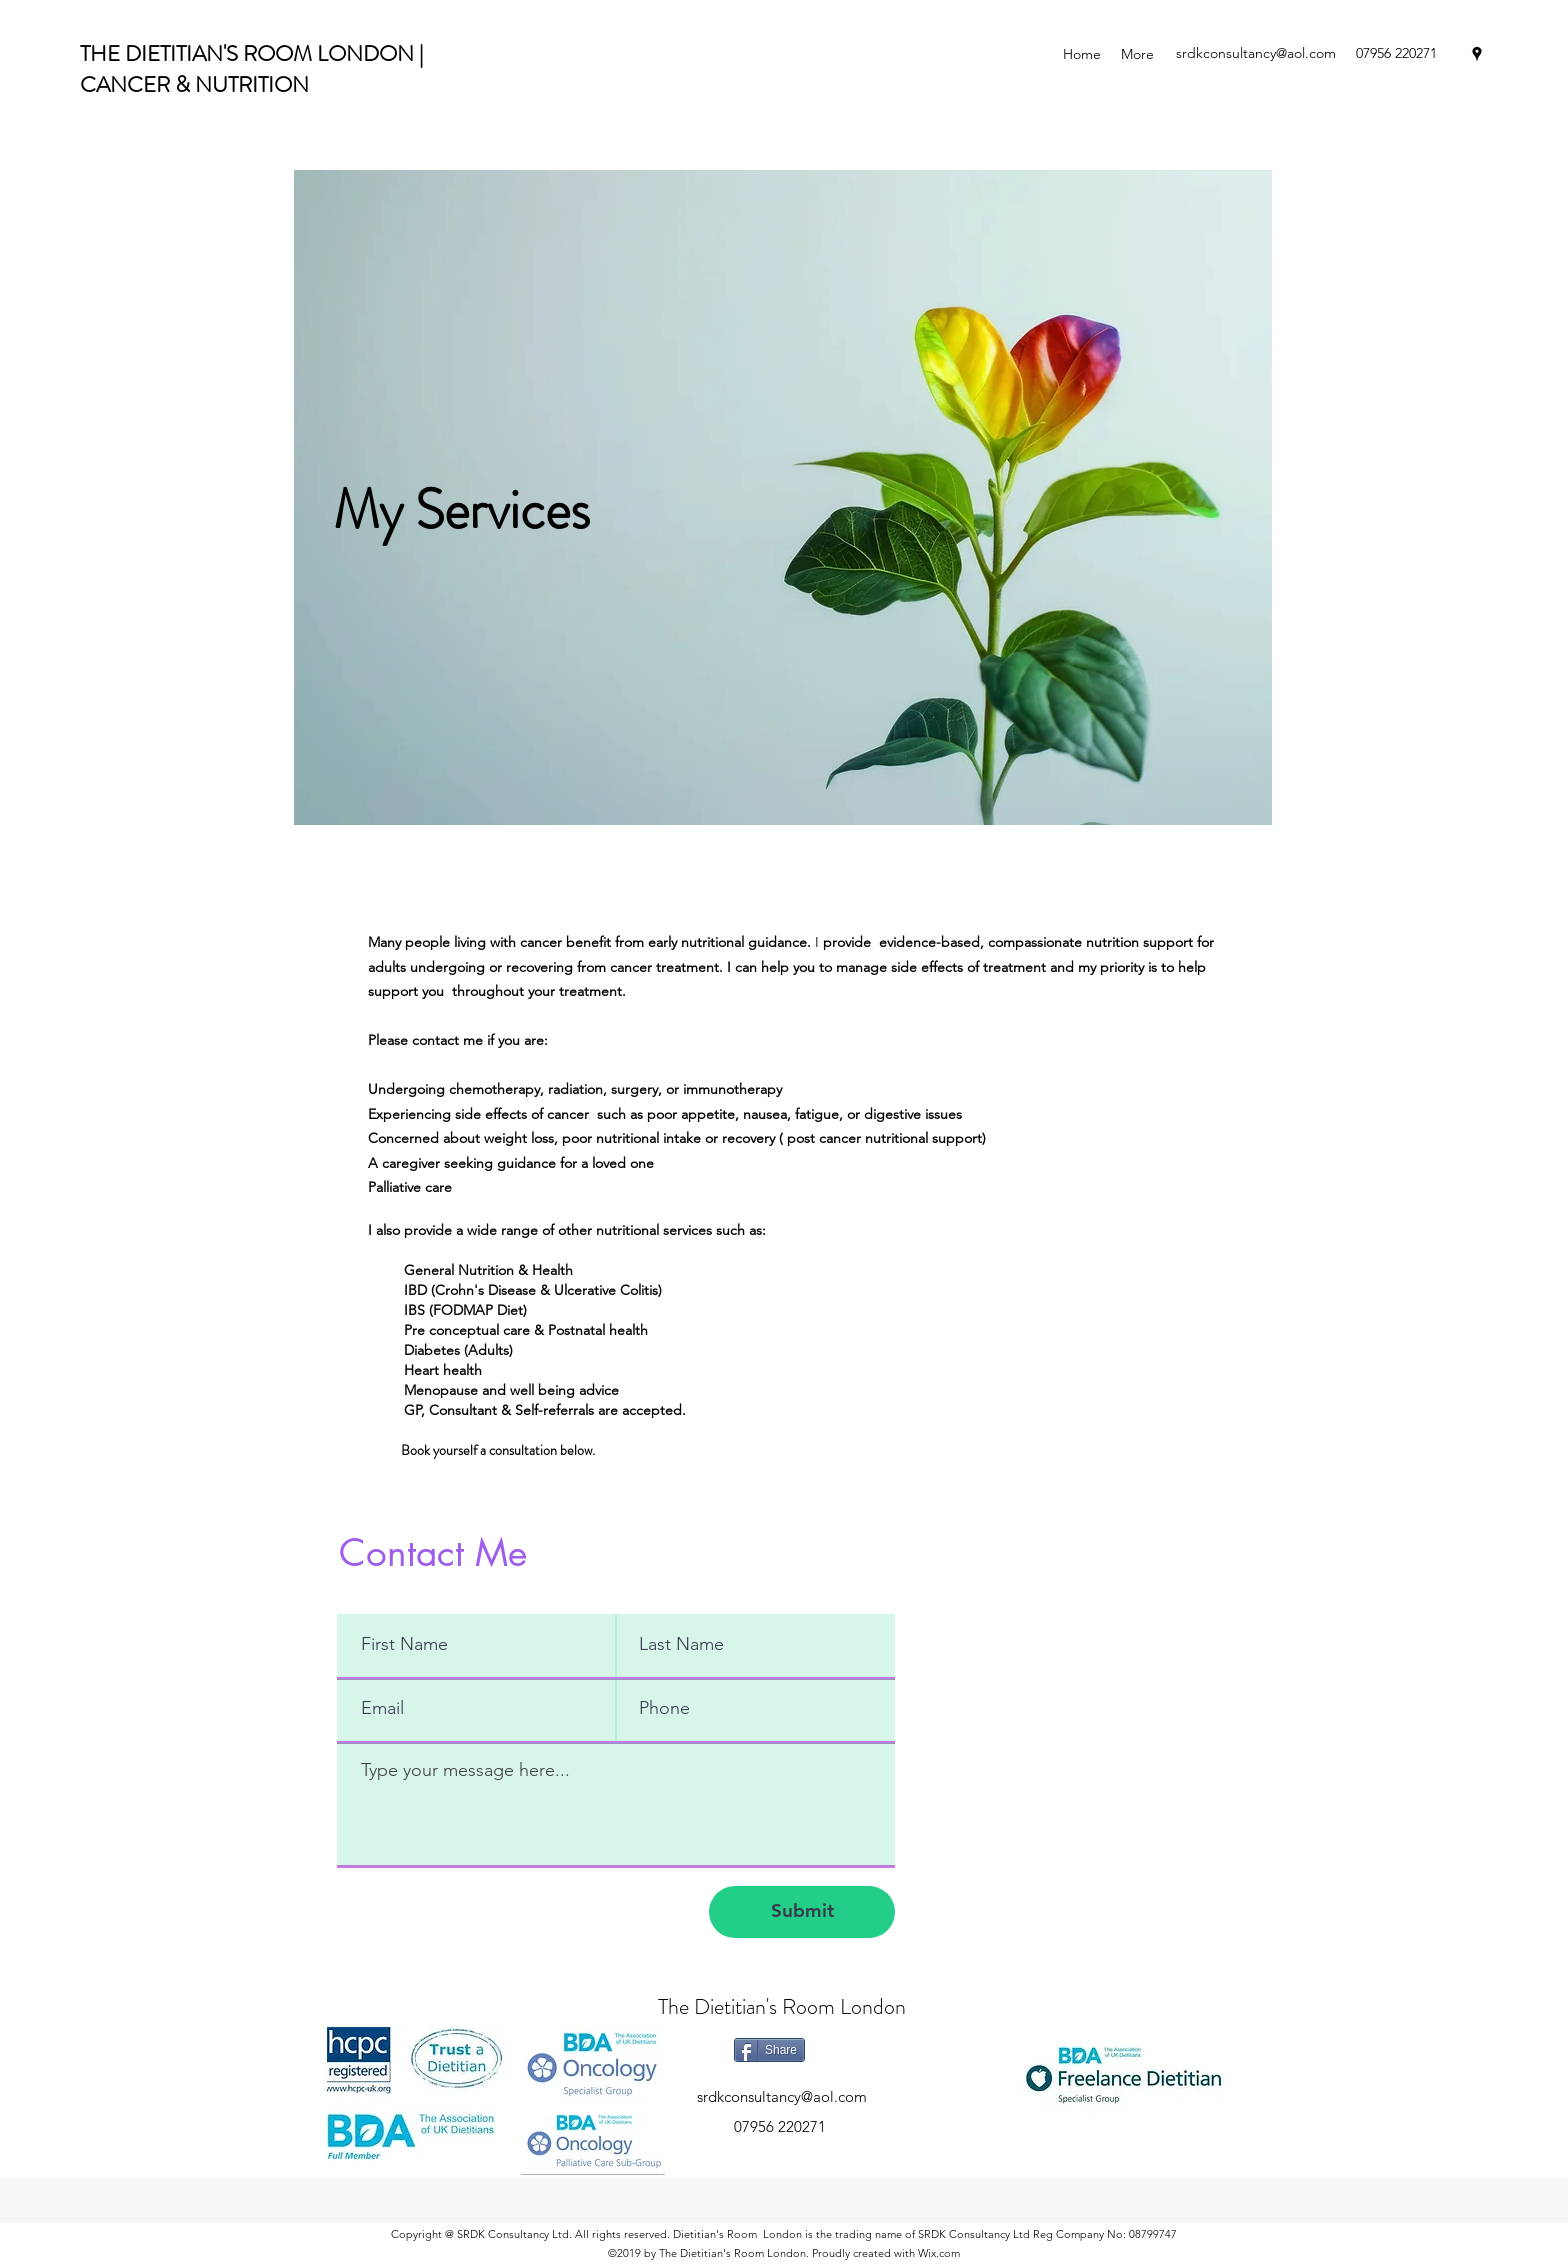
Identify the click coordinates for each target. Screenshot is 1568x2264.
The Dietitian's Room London (782, 2006)
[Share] (769, 2050)
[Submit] (802, 1912)
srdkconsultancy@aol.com (1256, 53)
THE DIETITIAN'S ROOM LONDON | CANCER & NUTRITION (251, 69)
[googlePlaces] (1477, 54)
